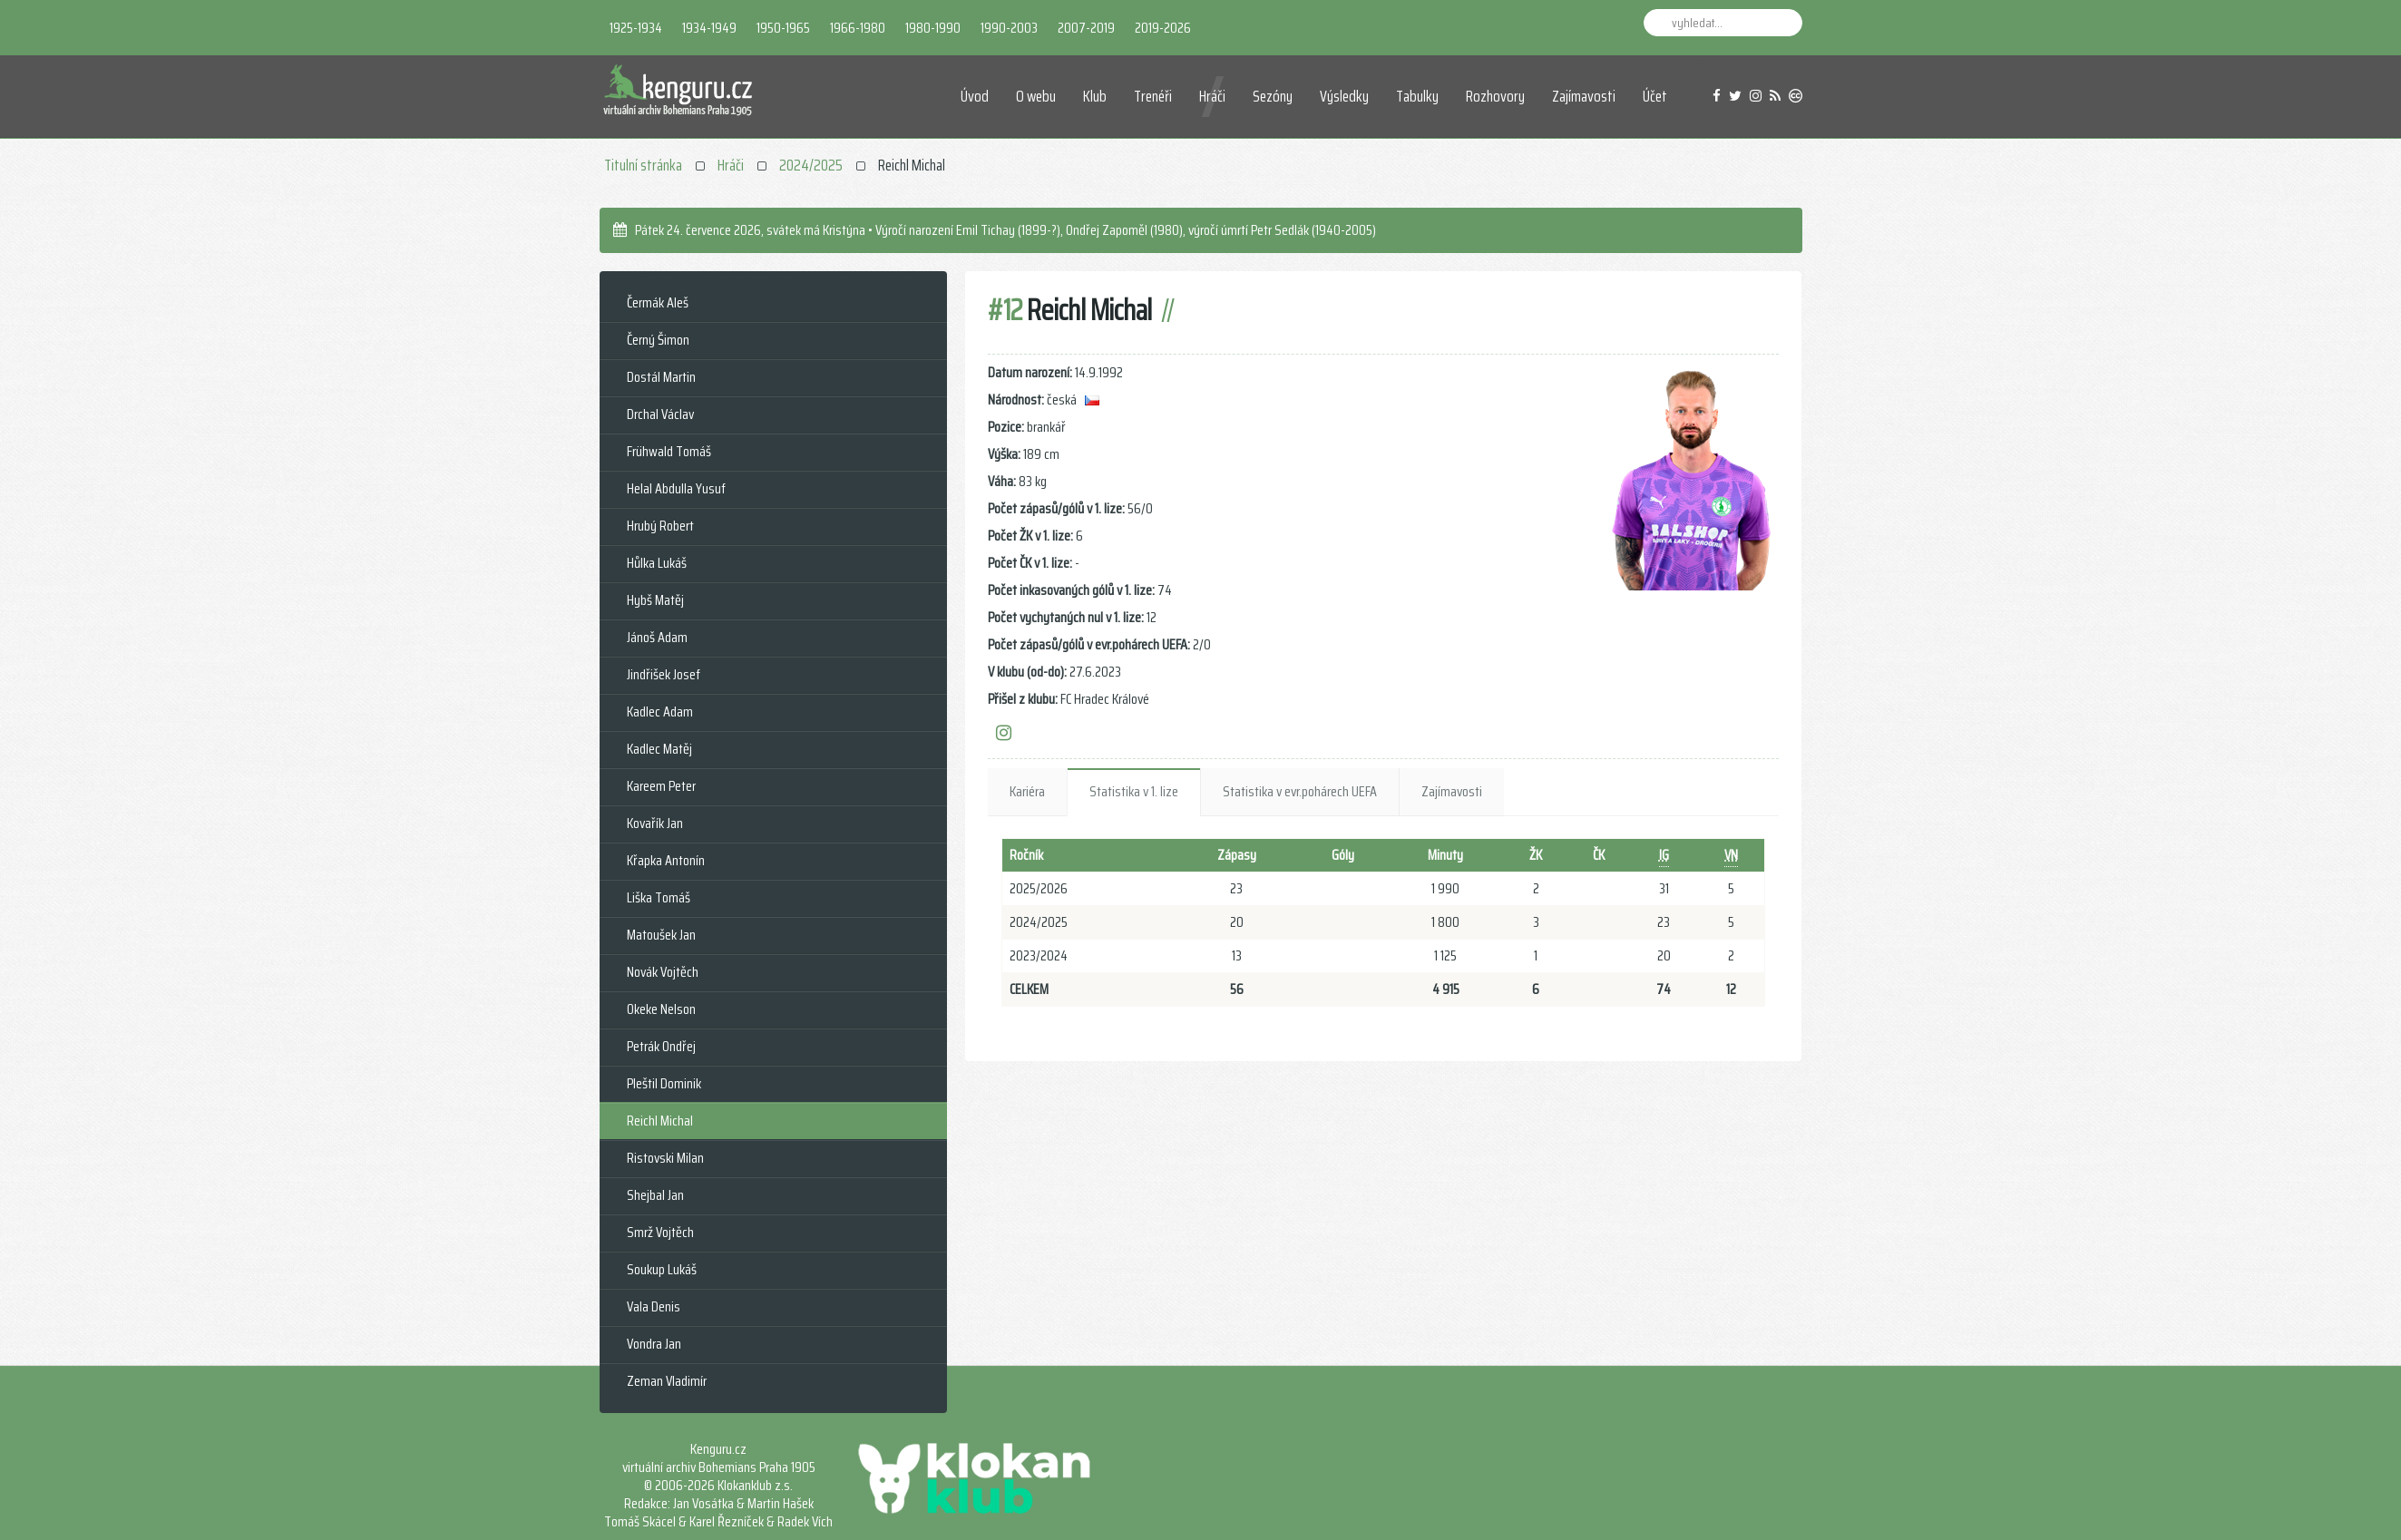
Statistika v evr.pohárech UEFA (1300, 791)
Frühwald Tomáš (669, 451)
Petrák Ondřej (661, 1046)
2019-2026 (1163, 27)
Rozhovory (1495, 96)
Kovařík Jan (655, 823)
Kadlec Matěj (659, 748)
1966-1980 (857, 27)
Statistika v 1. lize (1133, 791)
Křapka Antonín (666, 860)
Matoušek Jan (661, 934)
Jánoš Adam (657, 637)
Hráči (1212, 96)
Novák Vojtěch (662, 971)
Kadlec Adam (660, 711)
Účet (1655, 96)
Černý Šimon (658, 339)
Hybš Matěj (655, 600)
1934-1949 (709, 27)
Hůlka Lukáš (657, 562)
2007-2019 (1086, 27)
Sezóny (1273, 96)
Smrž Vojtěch (660, 1232)
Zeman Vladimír (667, 1380)
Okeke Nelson (661, 1009)
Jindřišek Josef (663, 674)
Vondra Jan (654, 1343)
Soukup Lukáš (662, 1269)
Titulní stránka (643, 165)
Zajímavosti (1583, 96)
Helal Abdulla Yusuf (676, 488)
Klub (1095, 96)
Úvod (975, 96)
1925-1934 (636, 27)
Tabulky (1417, 96)
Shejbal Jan (655, 1195)
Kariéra (1027, 791)
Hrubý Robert (660, 525)
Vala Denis (653, 1306)
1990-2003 (1009, 27)
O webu (1036, 96)
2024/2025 (811, 165)
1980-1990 (933, 27)
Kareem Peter (661, 786)
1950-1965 (783, 27)
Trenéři (1153, 96)
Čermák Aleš (657, 302)
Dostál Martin (661, 377)
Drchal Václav (660, 414)
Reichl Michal (660, 1120)
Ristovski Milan (665, 1157)
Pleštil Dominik (664, 1083)
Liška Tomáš (658, 897)
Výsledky (1344, 96)
